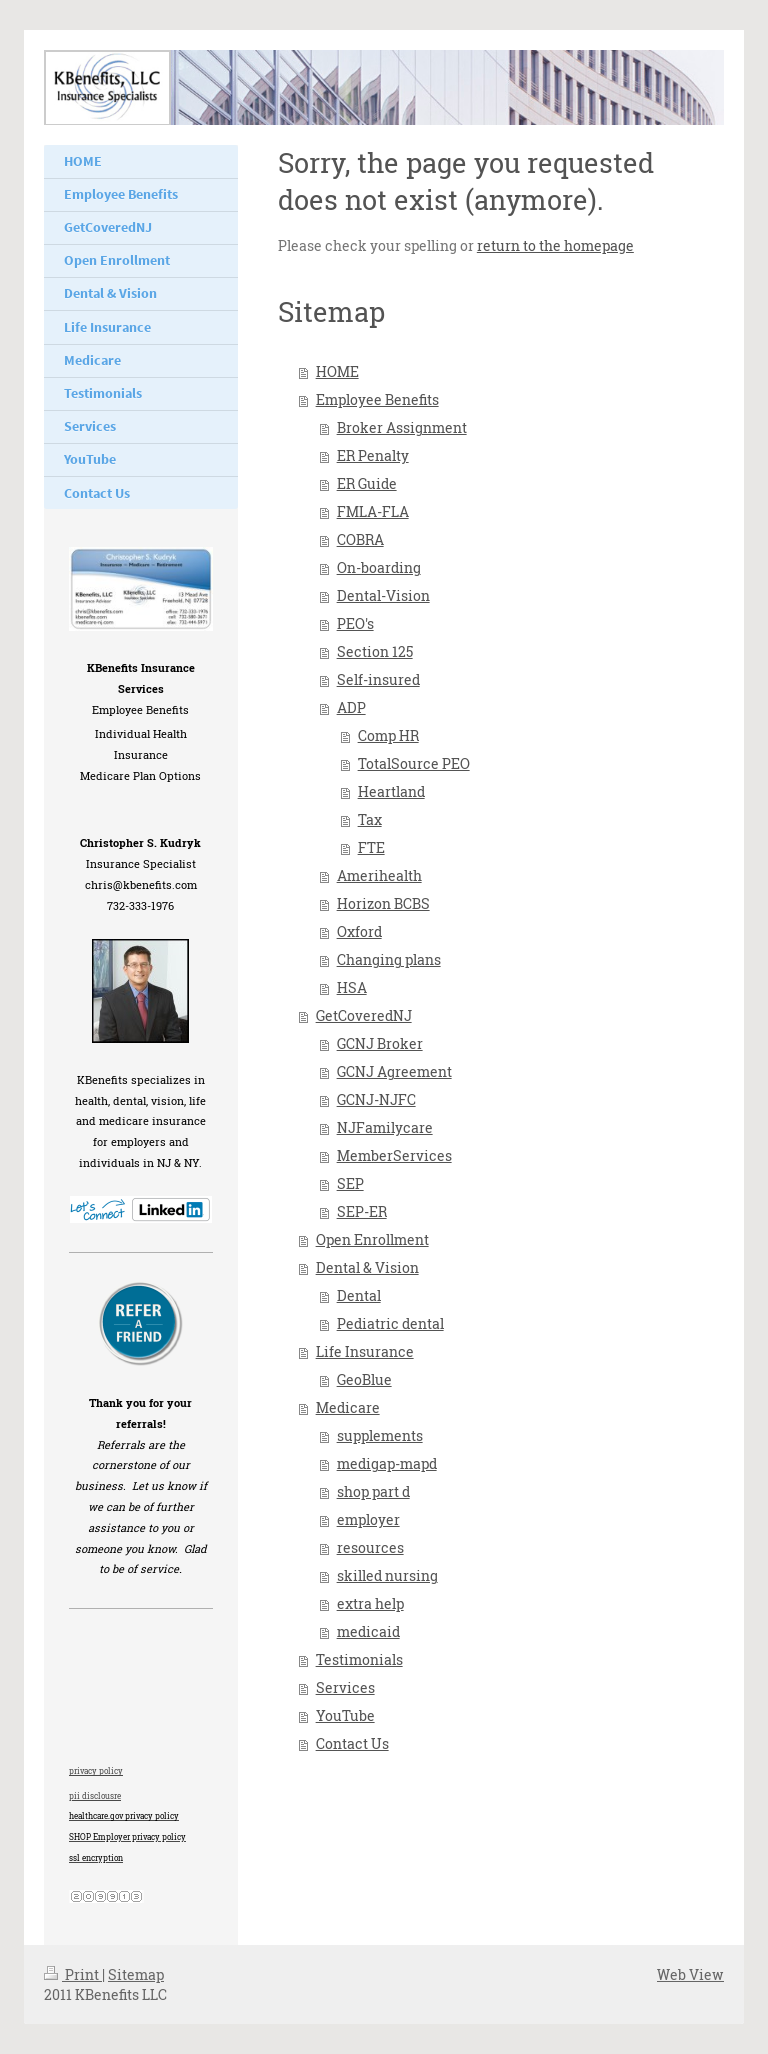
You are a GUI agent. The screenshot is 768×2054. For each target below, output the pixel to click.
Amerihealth (379, 875)
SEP (350, 1183)
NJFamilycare (385, 1127)
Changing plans (389, 959)
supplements (380, 1435)
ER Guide (367, 483)
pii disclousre (95, 1796)
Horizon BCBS (383, 903)
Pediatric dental (390, 1323)
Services (345, 1687)
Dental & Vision (367, 1267)
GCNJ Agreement (394, 1071)
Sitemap (136, 1974)
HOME (337, 371)
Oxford (359, 931)
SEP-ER (362, 1211)
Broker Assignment (402, 427)
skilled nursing (387, 1575)
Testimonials (359, 1659)
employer (368, 1519)
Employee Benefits (377, 399)
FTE (371, 847)
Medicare (348, 1407)
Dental (359, 1295)
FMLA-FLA (373, 511)
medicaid (368, 1631)
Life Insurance (365, 1351)
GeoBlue (364, 1379)
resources (370, 1547)
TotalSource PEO (414, 763)
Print (73, 1974)
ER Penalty (373, 455)
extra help (370, 1603)
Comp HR (388, 735)
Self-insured (378, 679)
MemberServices (394, 1155)
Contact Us (352, 1743)
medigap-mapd (387, 1463)
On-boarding (379, 567)
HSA (352, 987)
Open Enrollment (372, 1239)
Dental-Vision (383, 595)
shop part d (373, 1491)
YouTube (345, 1715)
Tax (370, 819)
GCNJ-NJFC (376, 1099)
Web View (690, 1974)
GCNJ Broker (380, 1043)
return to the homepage (555, 245)
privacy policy (96, 1771)
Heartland (391, 791)
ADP (351, 707)
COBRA (360, 539)
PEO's (355, 623)
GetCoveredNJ (364, 1015)
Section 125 (375, 651)
